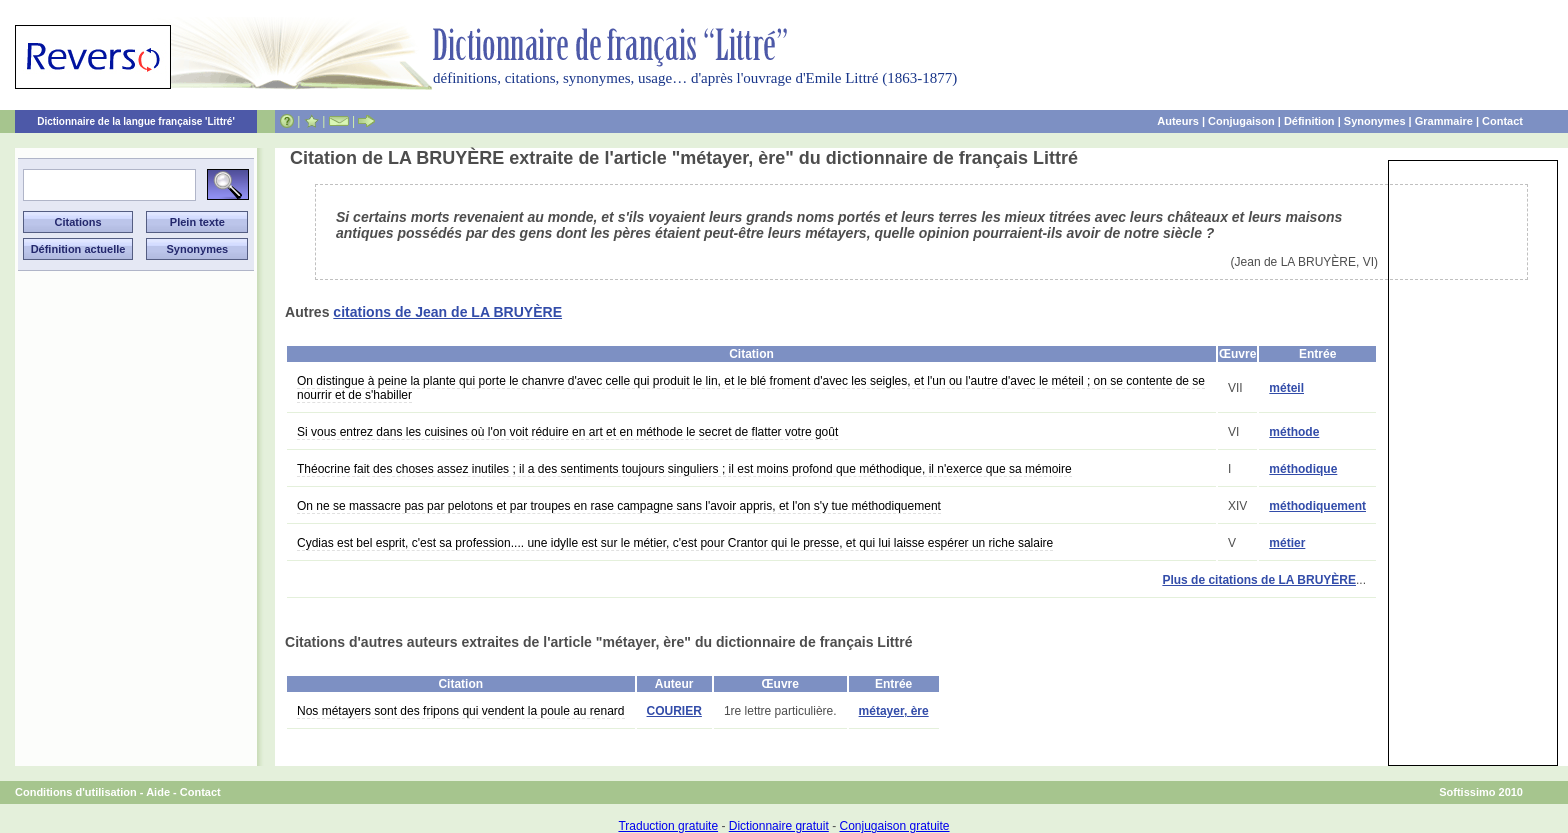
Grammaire (1444, 121)
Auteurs (1178, 121)
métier (1287, 543)
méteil (1286, 388)
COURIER (674, 711)
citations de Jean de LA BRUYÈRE (447, 312)
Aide (158, 792)
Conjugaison (1241, 121)
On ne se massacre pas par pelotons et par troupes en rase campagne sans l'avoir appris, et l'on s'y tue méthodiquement (619, 506)
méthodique (1303, 469)
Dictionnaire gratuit (779, 826)
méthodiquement (1317, 506)
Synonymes (1375, 121)
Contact (1502, 121)
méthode (1294, 432)
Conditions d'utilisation (76, 792)
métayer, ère (894, 711)
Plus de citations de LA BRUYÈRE (1259, 580)
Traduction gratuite (668, 826)
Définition (1309, 121)
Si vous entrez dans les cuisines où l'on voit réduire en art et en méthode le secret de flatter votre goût (567, 432)
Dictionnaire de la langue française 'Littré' (136, 121)
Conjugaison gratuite (894, 826)
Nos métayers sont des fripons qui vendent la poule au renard (461, 711)
